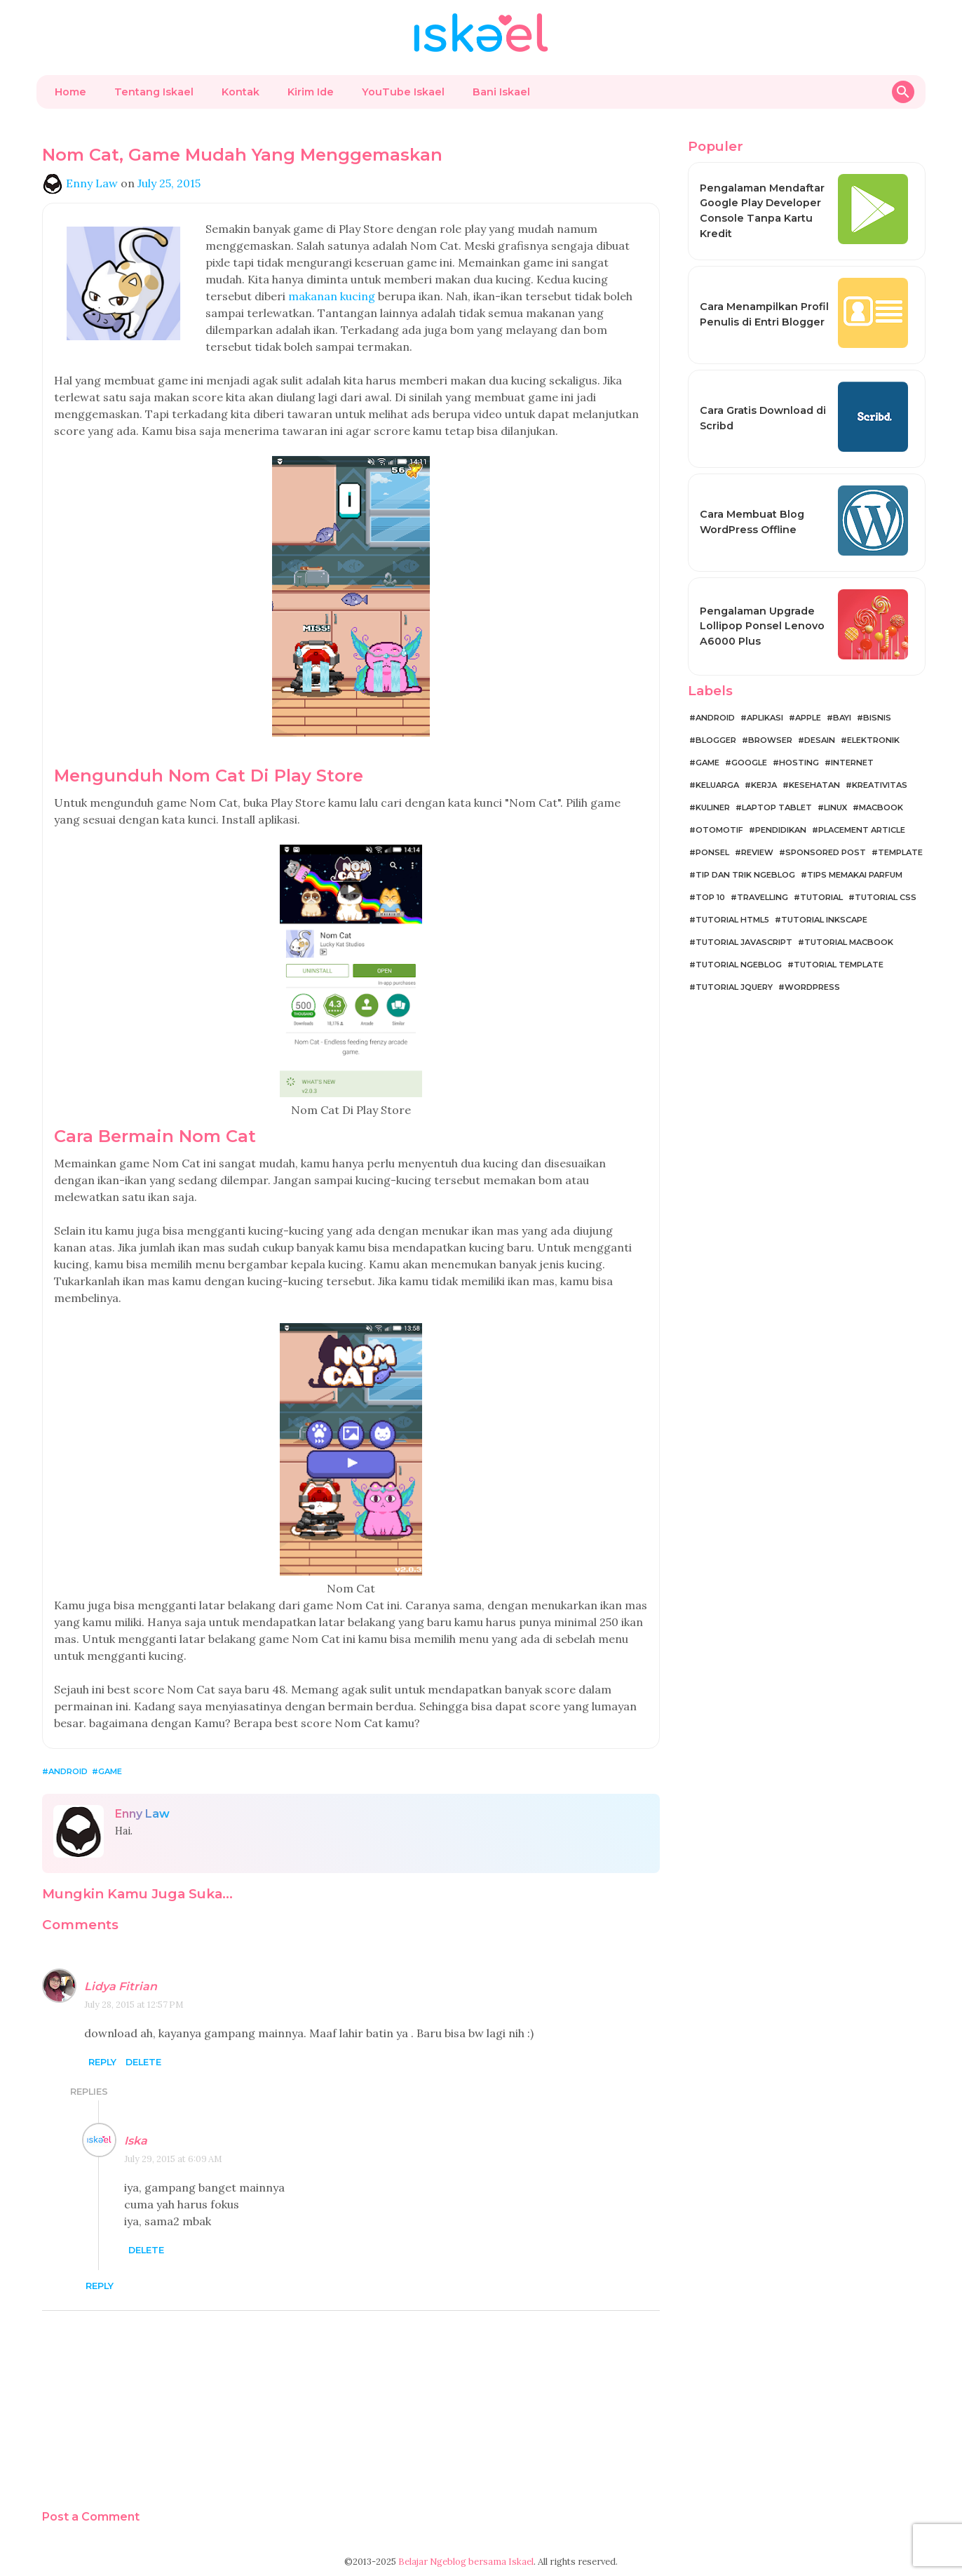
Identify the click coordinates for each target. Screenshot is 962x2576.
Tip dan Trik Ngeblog (745, 875)
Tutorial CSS (885, 897)
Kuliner (713, 807)
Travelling (762, 897)
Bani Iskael (501, 92)
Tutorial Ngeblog (739, 965)
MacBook (881, 807)
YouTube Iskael (403, 92)
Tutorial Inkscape (824, 920)
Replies (89, 2091)
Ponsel (712, 852)
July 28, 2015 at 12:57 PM (134, 2005)
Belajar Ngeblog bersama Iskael (466, 2562)
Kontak (240, 92)
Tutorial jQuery (734, 987)
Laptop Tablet (777, 807)
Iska (135, 2140)
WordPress (812, 987)
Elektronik (873, 740)
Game (110, 1771)
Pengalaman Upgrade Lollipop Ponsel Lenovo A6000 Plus (762, 626)
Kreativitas (879, 785)
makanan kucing (331, 296)
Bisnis (877, 718)
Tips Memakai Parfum (854, 875)
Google (749, 762)
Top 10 (710, 897)
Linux (835, 807)
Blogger (716, 740)
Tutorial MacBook (848, 942)
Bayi (842, 718)
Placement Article (861, 830)
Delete (143, 2062)
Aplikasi (765, 718)
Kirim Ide (310, 92)
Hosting (799, 762)
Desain (819, 740)
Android (68, 1771)
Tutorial (821, 897)
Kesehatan (814, 785)
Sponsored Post (825, 852)
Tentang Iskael (154, 92)
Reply (102, 2062)
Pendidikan (780, 830)
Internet (852, 762)
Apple (808, 718)
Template (900, 852)
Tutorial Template (838, 965)
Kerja (764, 785)
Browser (770, 740)
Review (757, 852)
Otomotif (719, 830)
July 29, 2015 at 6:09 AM (173, 2159)
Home (70, 92)
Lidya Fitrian (120, 1986)
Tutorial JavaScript (744, 942)
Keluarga (717, 785)
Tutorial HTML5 (732, 920)
